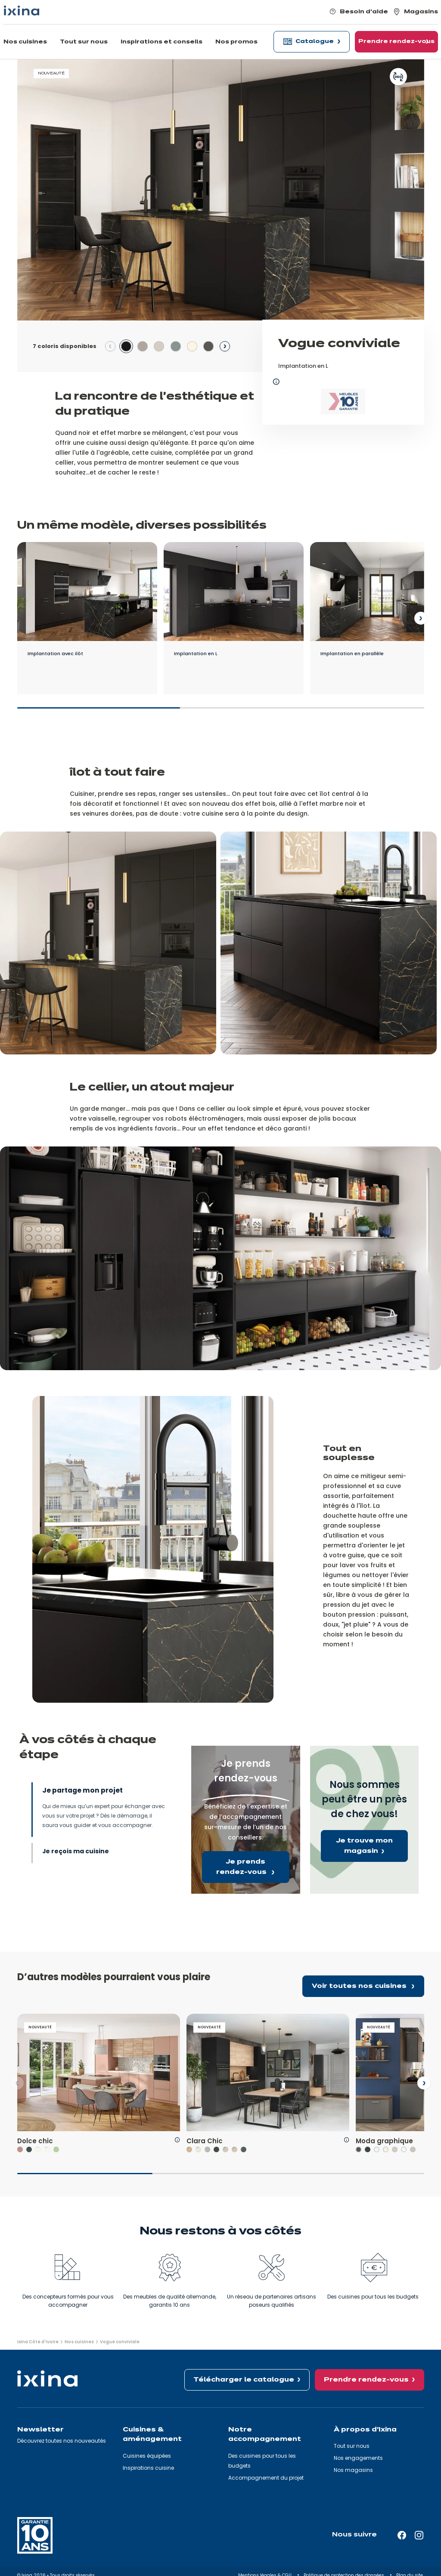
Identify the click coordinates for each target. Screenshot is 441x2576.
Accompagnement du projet (266, 2477)
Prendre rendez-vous (366, 2380)
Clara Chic (204, 2140)
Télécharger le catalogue (243, 2380)
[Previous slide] (110, 346)
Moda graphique (384, 2140)
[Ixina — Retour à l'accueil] (21, 10)
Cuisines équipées (147, 2455)
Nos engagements (358, 2458)
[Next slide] (225, 346)
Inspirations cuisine (148, 2467)
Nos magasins (353, 2470)
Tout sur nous (352, 2446)
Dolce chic (35, 2140)
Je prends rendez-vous (242, 1867)
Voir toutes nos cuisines (360, 1986)
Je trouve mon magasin (364, 1846)
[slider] (220, 711)
